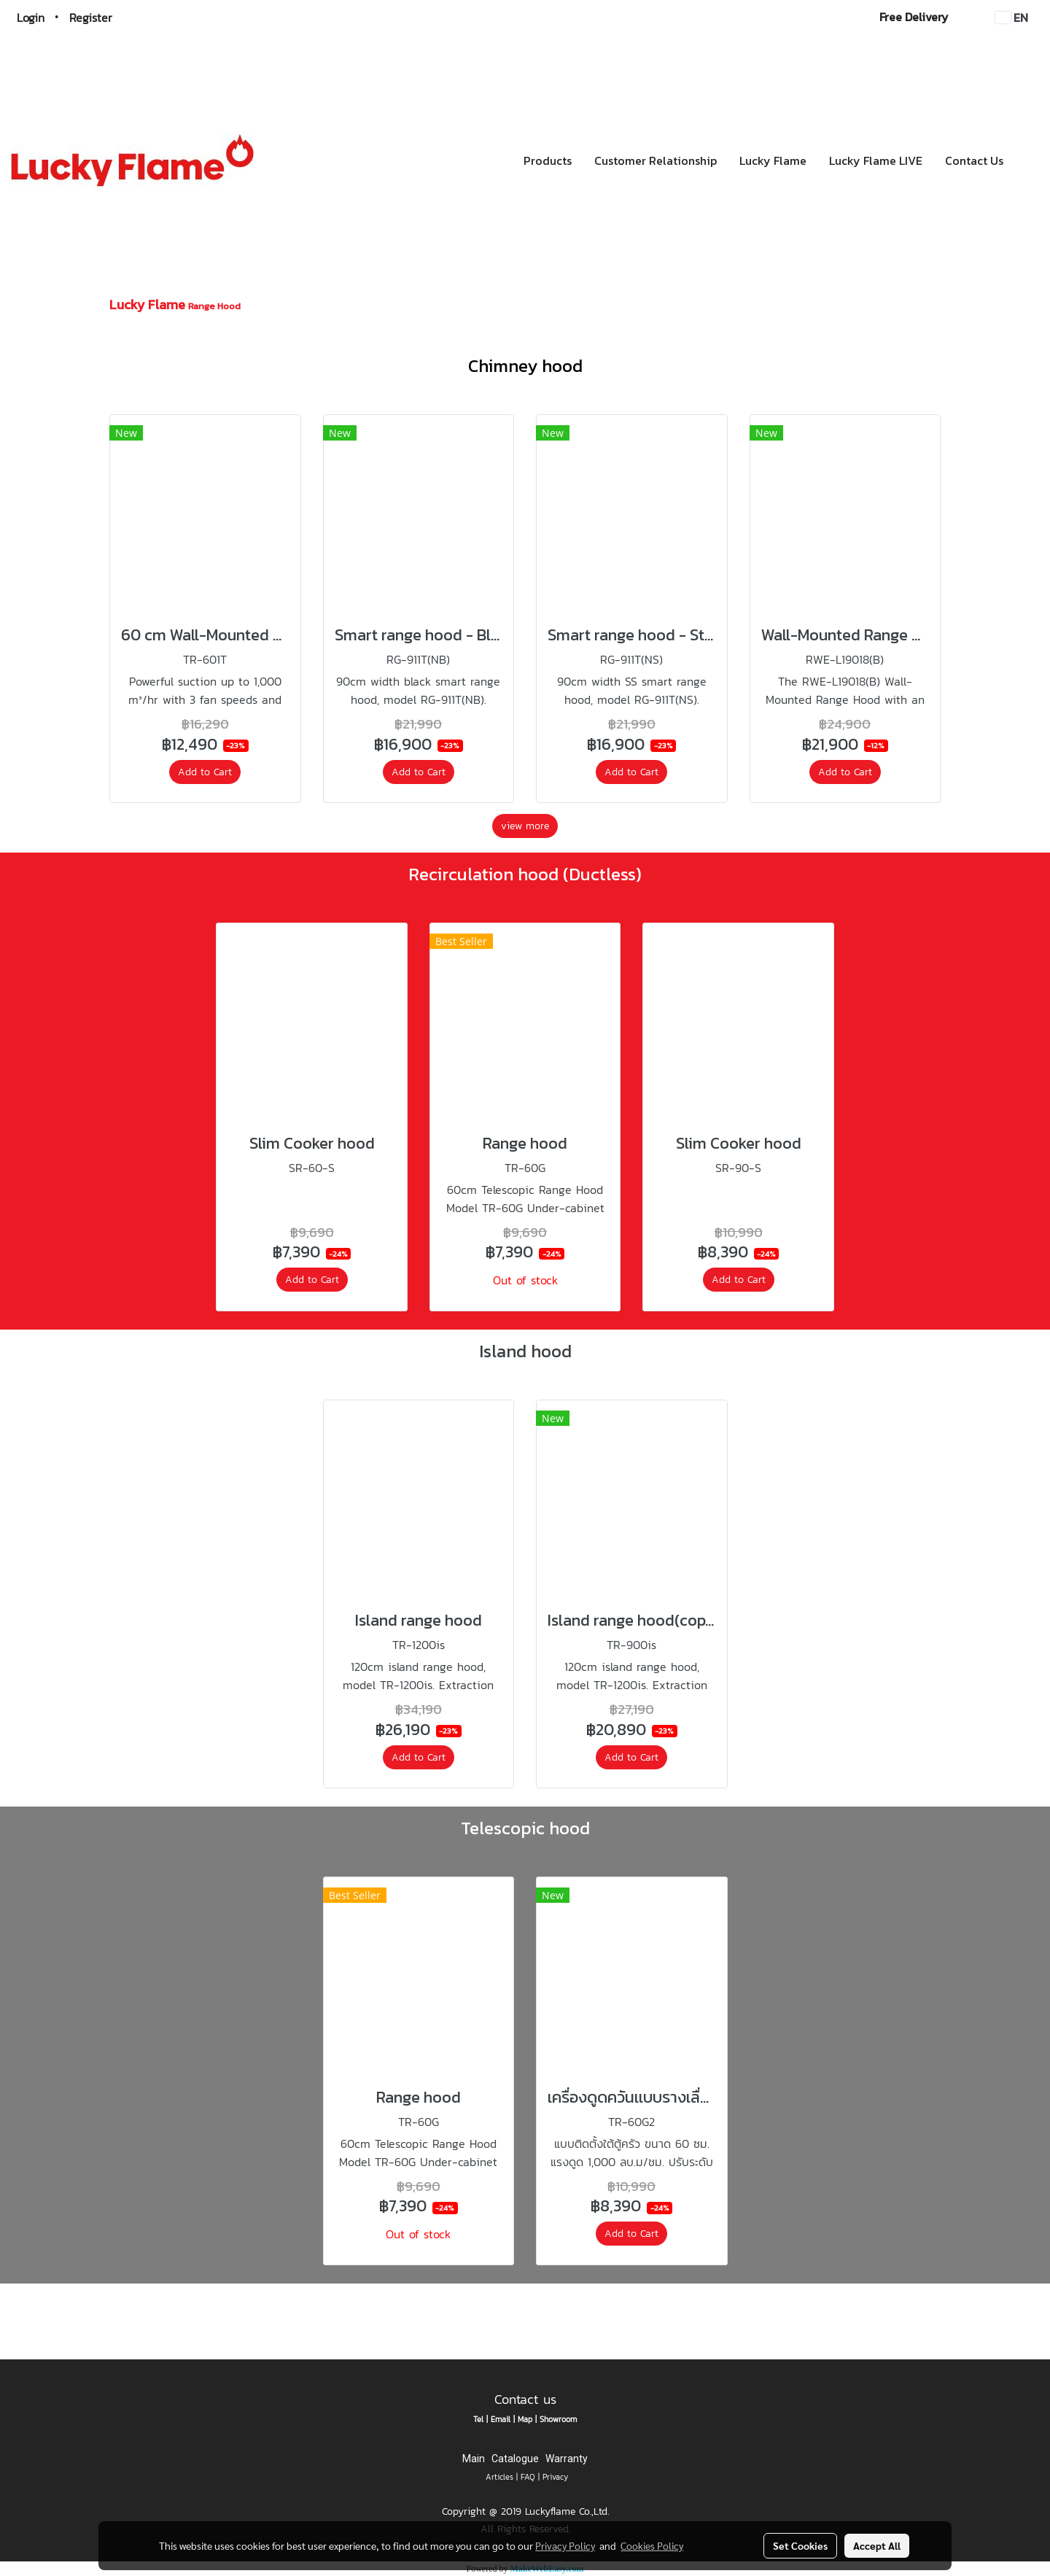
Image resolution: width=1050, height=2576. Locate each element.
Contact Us (974, 160)
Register (90, 17)
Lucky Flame (772, 160)
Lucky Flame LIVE (875, 160)
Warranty (566, 2458)
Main (473, 2458)
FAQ (528, 2477)
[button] (1027, 160)
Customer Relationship (655, 160)
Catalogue (515, 2458)
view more (525, 826)
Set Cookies (800, 2545)
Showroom (558, 2419)
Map (525, 2419)
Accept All (877, 2545)
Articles (499, 2477)
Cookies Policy (652, 2545)
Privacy (555, 2477)
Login (30, 17)
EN (1011, 17)
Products (548, 160)
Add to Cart (205, 772)
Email (500, 2419)
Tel (478, 2419)
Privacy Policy (565, 2545)
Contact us (525, 2399)
